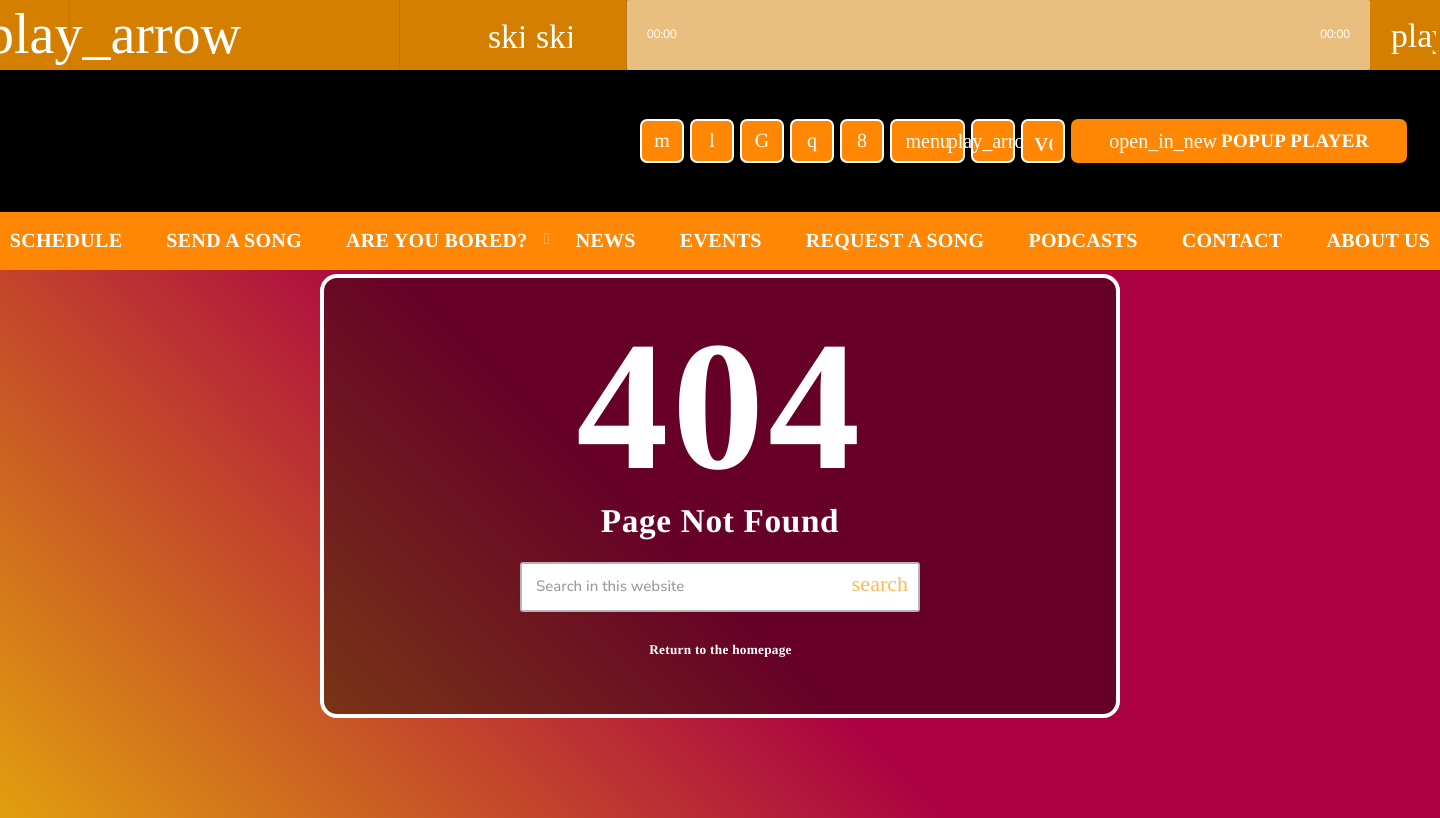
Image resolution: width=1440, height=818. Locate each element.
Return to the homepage (720, 649)
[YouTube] (662, 141)
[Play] (993, 141)
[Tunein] (712, 141)
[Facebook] (862, 141)
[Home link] (250, 141)
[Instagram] (812, 141)
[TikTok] (762, 141)
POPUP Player (1239, 141)
